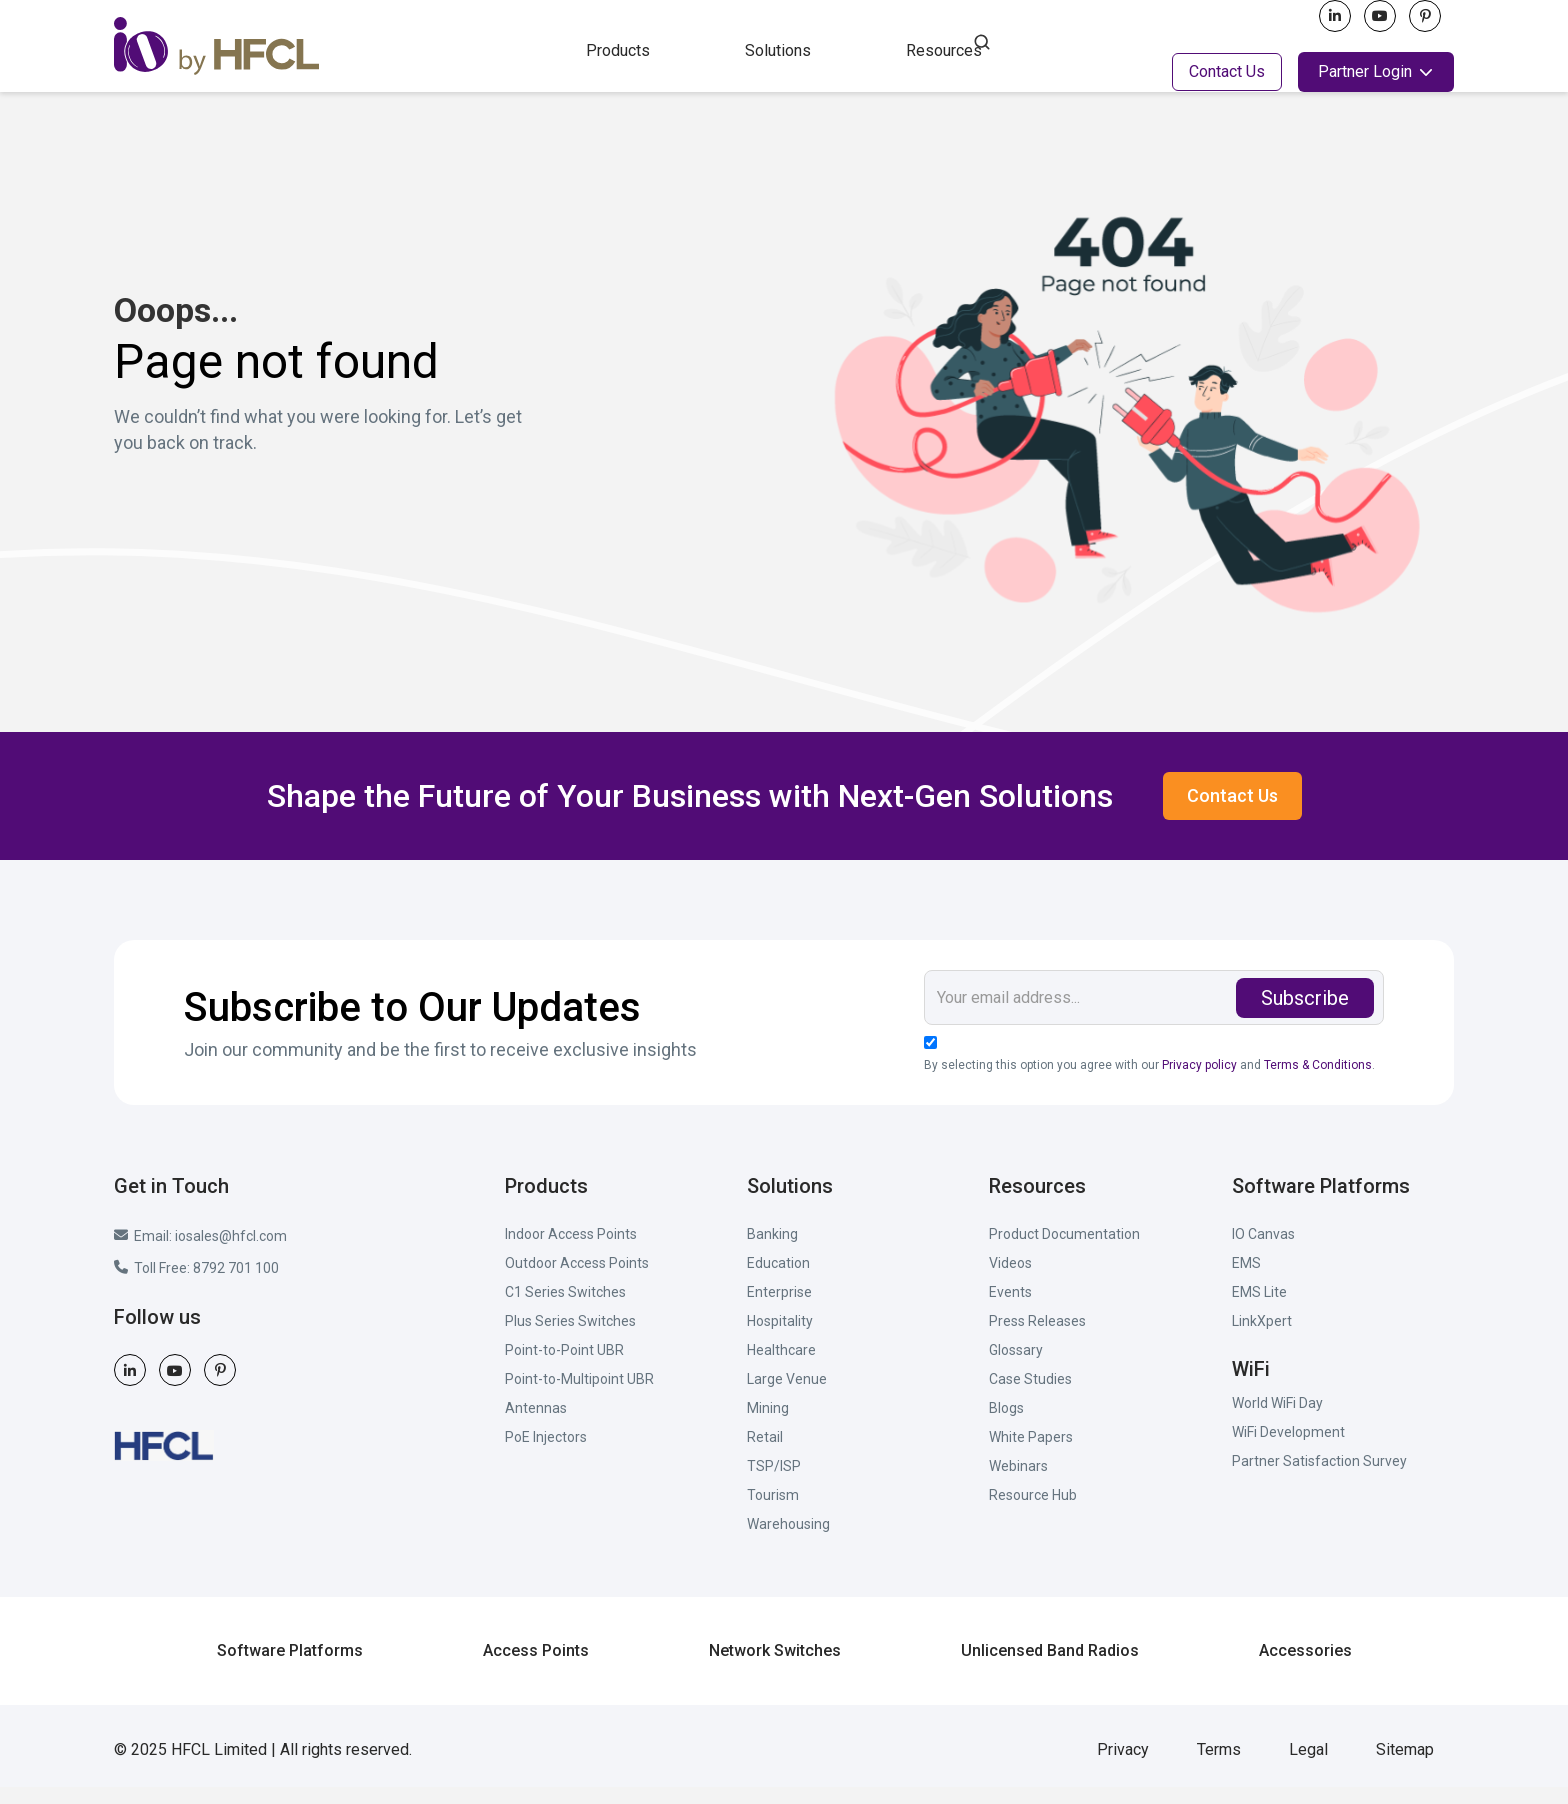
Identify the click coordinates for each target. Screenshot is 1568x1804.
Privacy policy (1199, 1082)
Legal (1308, 1766)
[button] (618, 49)
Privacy (1123, 1766)
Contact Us (1227, 71)
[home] (332, 46)
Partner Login (1365, 71)
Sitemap (1405, 1766)
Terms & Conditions (1318, 1082)
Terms (1219, 1766)
